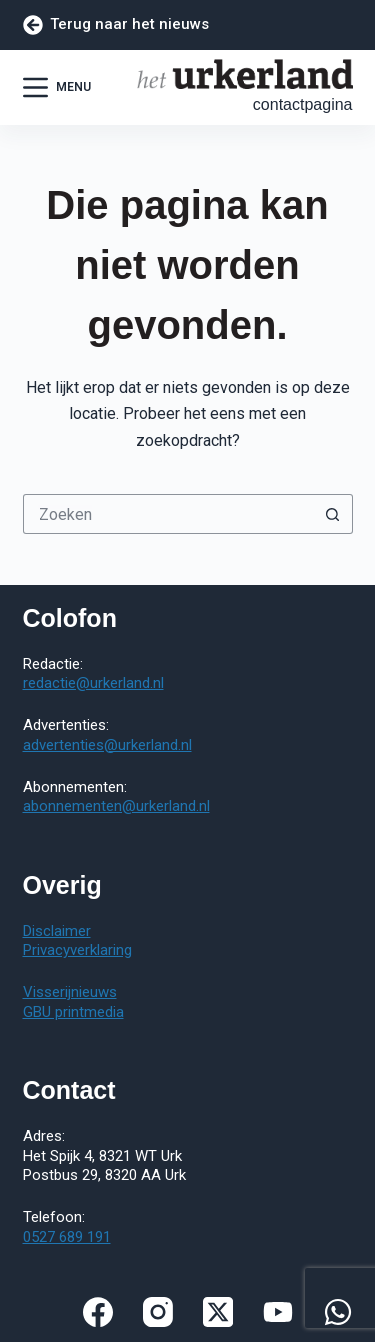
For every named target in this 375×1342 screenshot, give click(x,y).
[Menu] (57, 87)
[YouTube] (278, 1312)
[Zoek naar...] (168, 514)
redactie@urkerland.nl (93, 683)
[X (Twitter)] (218, 1312)
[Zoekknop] (333, 514)
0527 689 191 (67, 1237)
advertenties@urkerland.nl (107, 745)
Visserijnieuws (70, 992)
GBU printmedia (73, 1012)
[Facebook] (98, 1312)
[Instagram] (158, 1312)
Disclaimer (57, 931)
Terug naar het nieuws (116, 25)
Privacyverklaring (77, 950)
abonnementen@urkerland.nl (116, 806)
